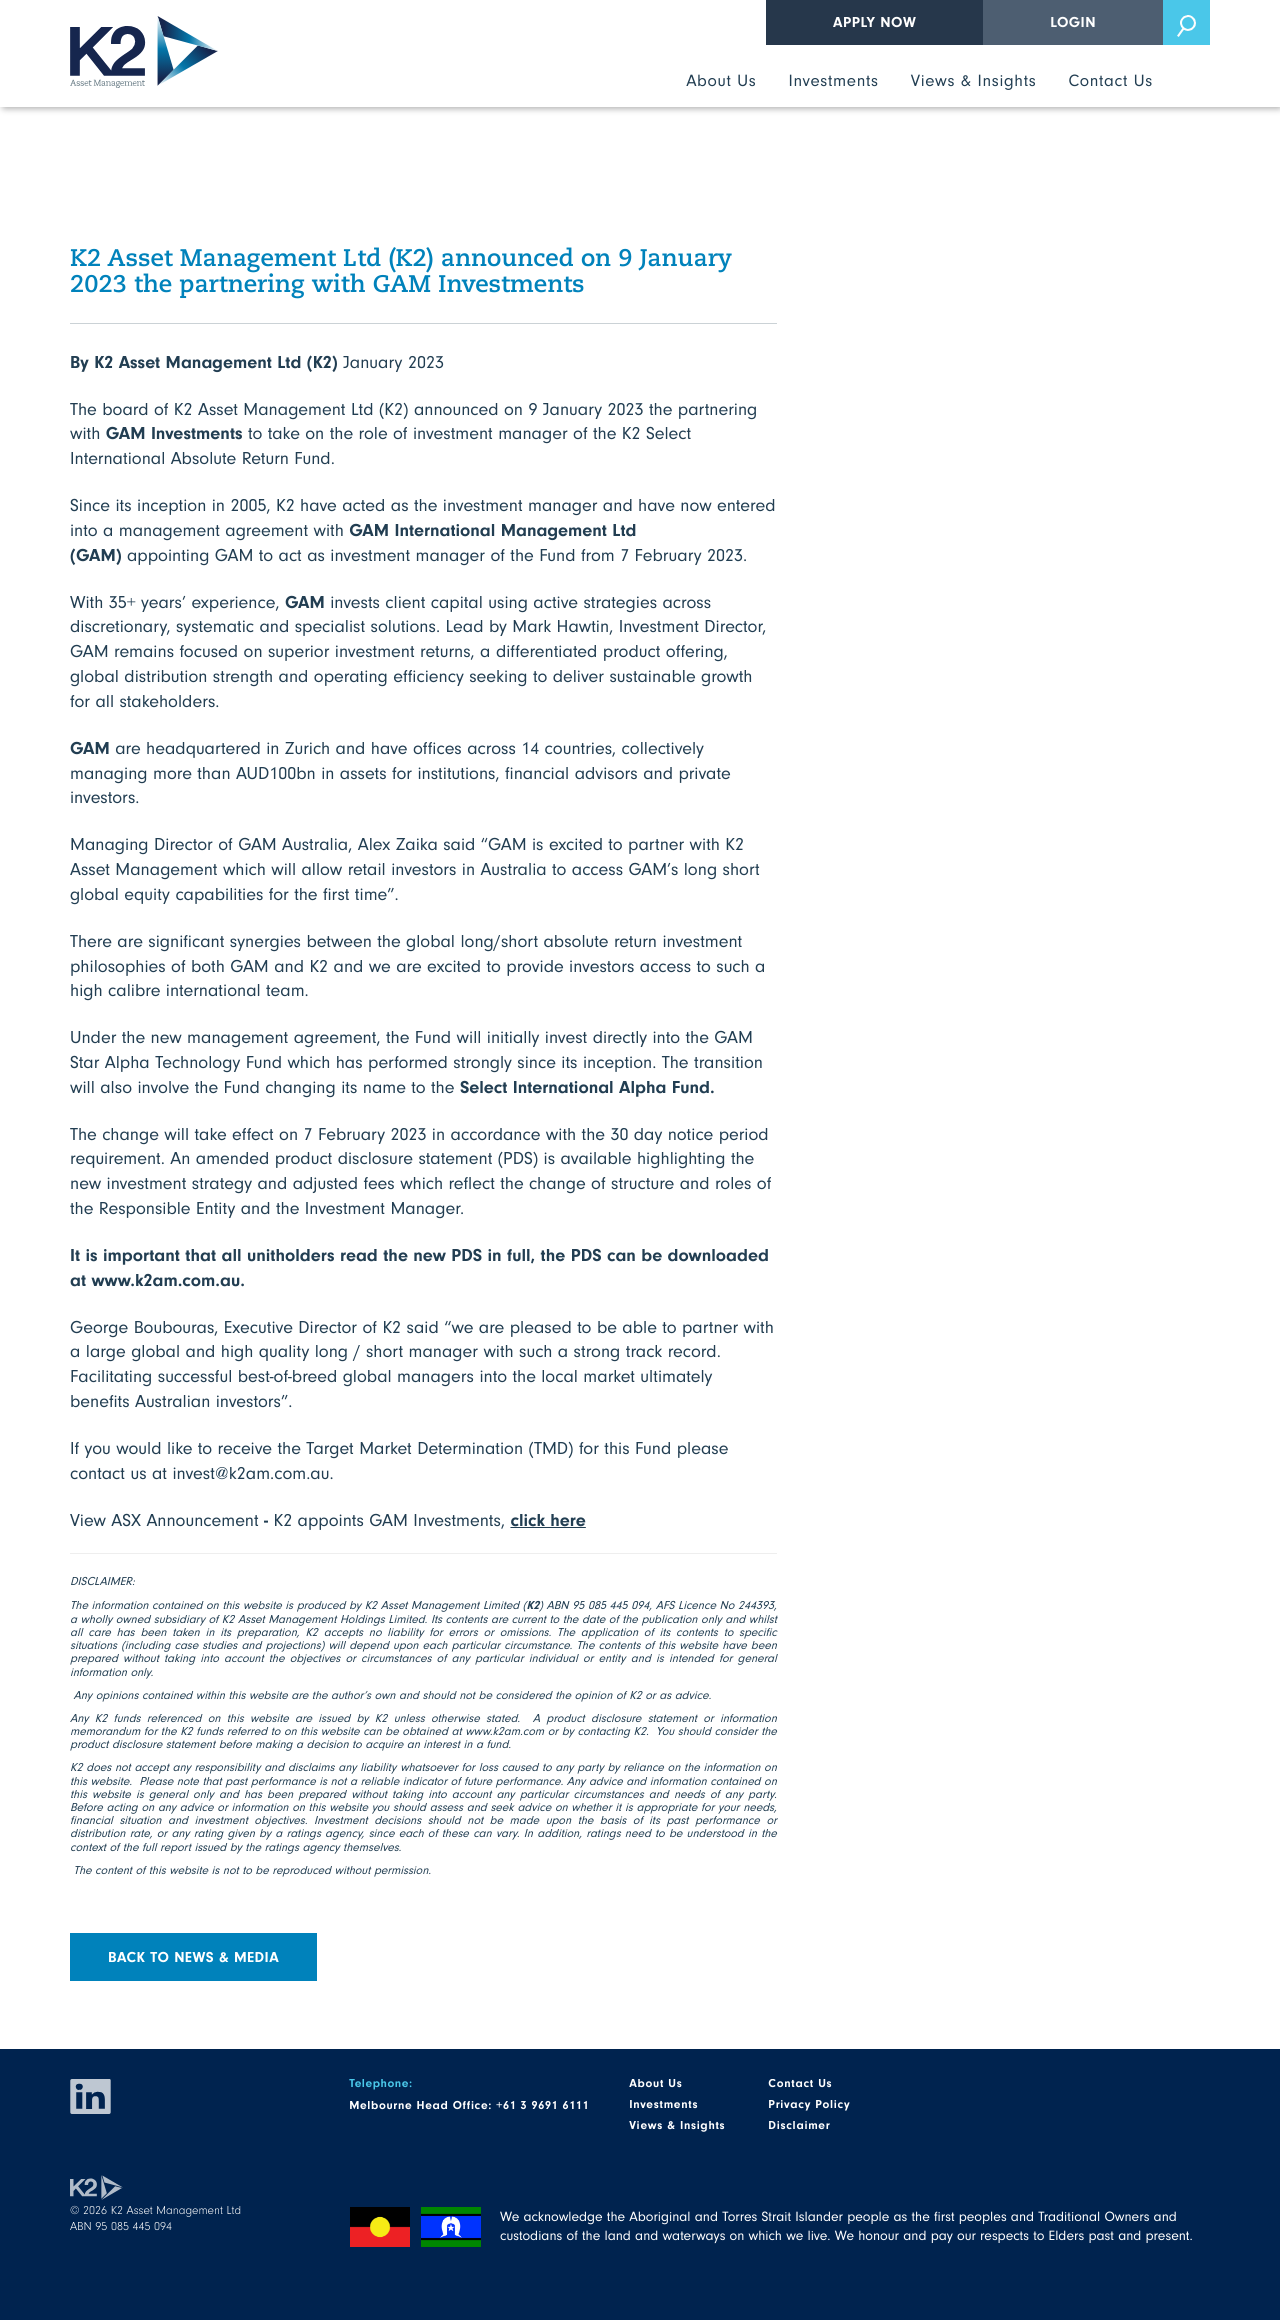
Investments (834, 79)
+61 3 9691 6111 (542, 2105)
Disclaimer (799, 2125)
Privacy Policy (809, 2104)
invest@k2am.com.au (250, 1472)
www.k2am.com (504, 1730)
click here (547, 1519)
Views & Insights (974, 79)
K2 (144, 52)
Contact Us (1110, 79)
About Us (721, 79)
